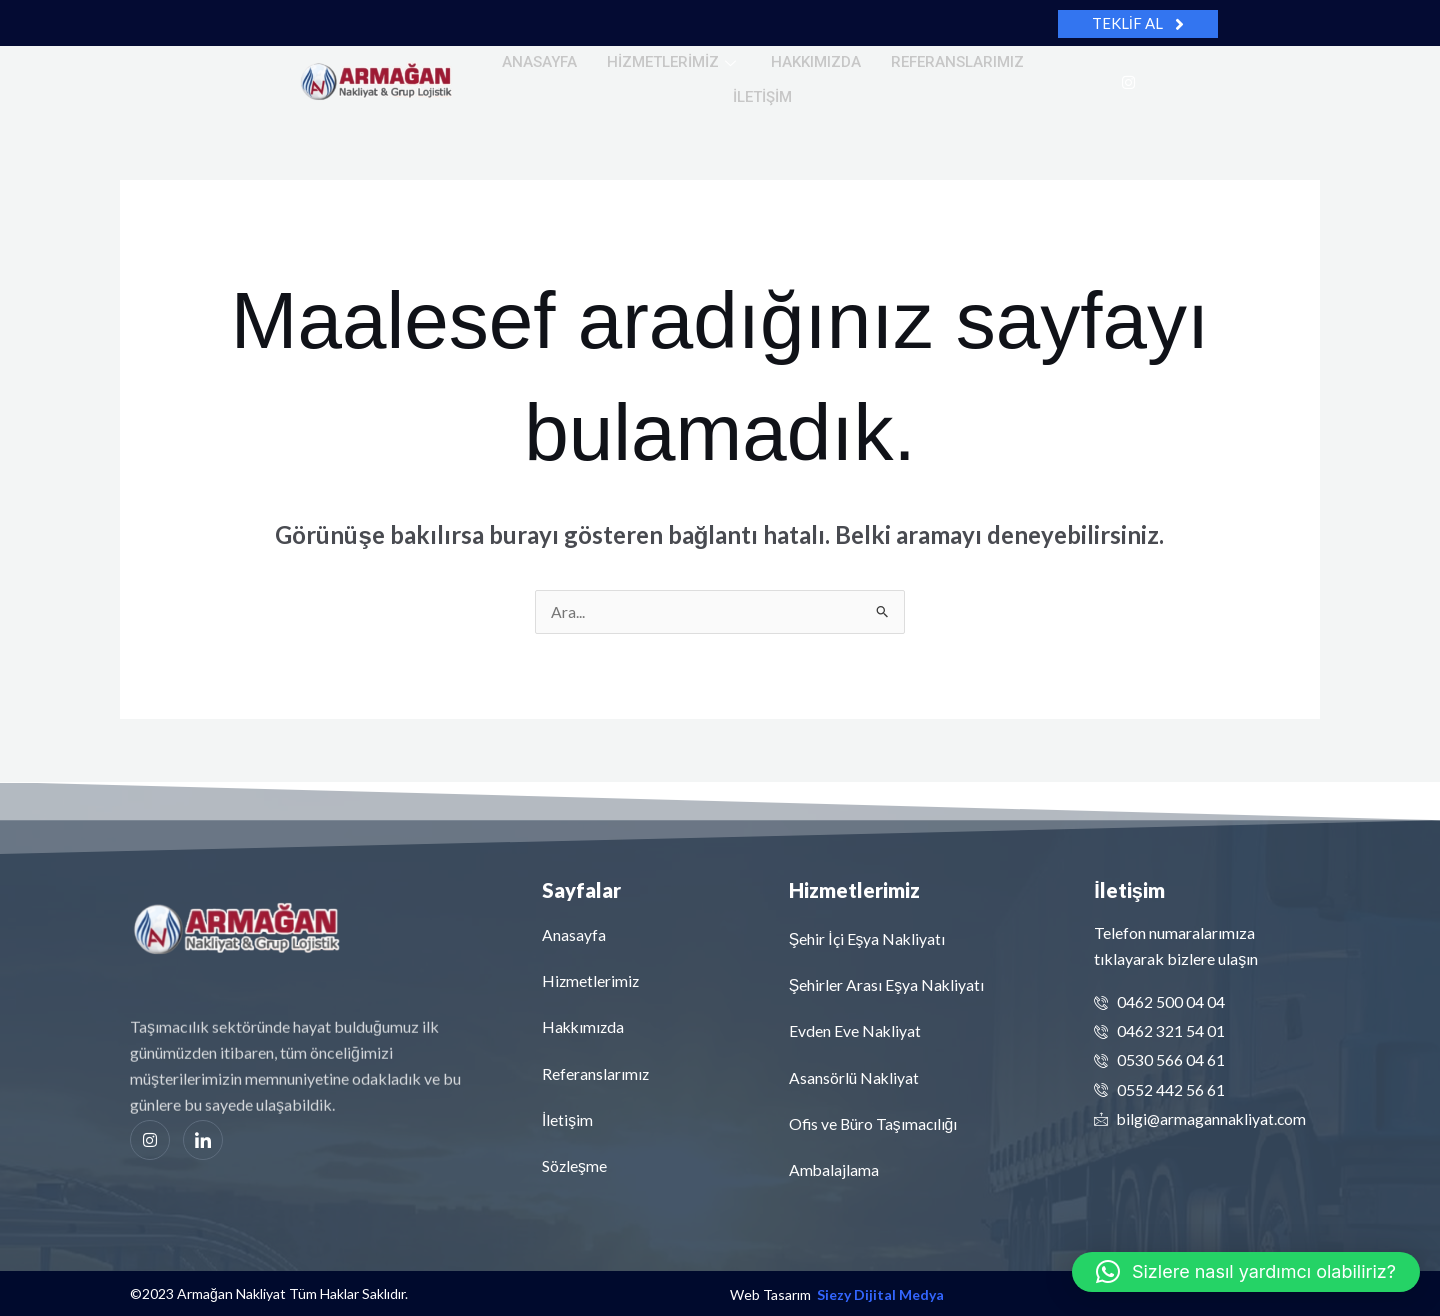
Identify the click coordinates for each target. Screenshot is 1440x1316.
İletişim (762, 97)
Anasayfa (539, 62)
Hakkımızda (816, 62)
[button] (1246, 1272)
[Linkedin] (203, 1141)
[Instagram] (1128, 81)
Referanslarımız (957, 62)
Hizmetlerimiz (674, 62)
